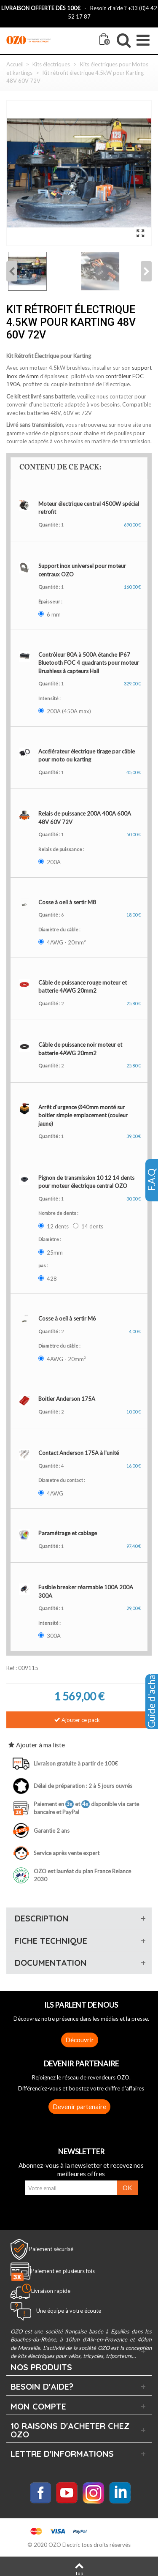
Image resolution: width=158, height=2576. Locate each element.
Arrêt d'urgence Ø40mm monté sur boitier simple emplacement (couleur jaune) (83, 1115)
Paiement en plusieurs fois (63, 2271)
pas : (43, 1265)
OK (127, 2187)
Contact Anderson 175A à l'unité (78, 1452)
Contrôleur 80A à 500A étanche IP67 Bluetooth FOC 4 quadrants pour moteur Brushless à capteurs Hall (88, 662)
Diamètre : (50, 1239)
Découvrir (79, 2040)
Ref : (11, 1668)
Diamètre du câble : (59, 929)
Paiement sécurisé (51, 2248)
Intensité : (50, 698)
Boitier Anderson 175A (66, 1398)
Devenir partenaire (79, 2106)
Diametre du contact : (62, 1480)
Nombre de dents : (58, 1213)
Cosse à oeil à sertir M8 (67, 902)
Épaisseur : (50, 601)
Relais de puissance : (61, 849)
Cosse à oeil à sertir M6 (67, 1318)
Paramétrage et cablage (67, 1533)
